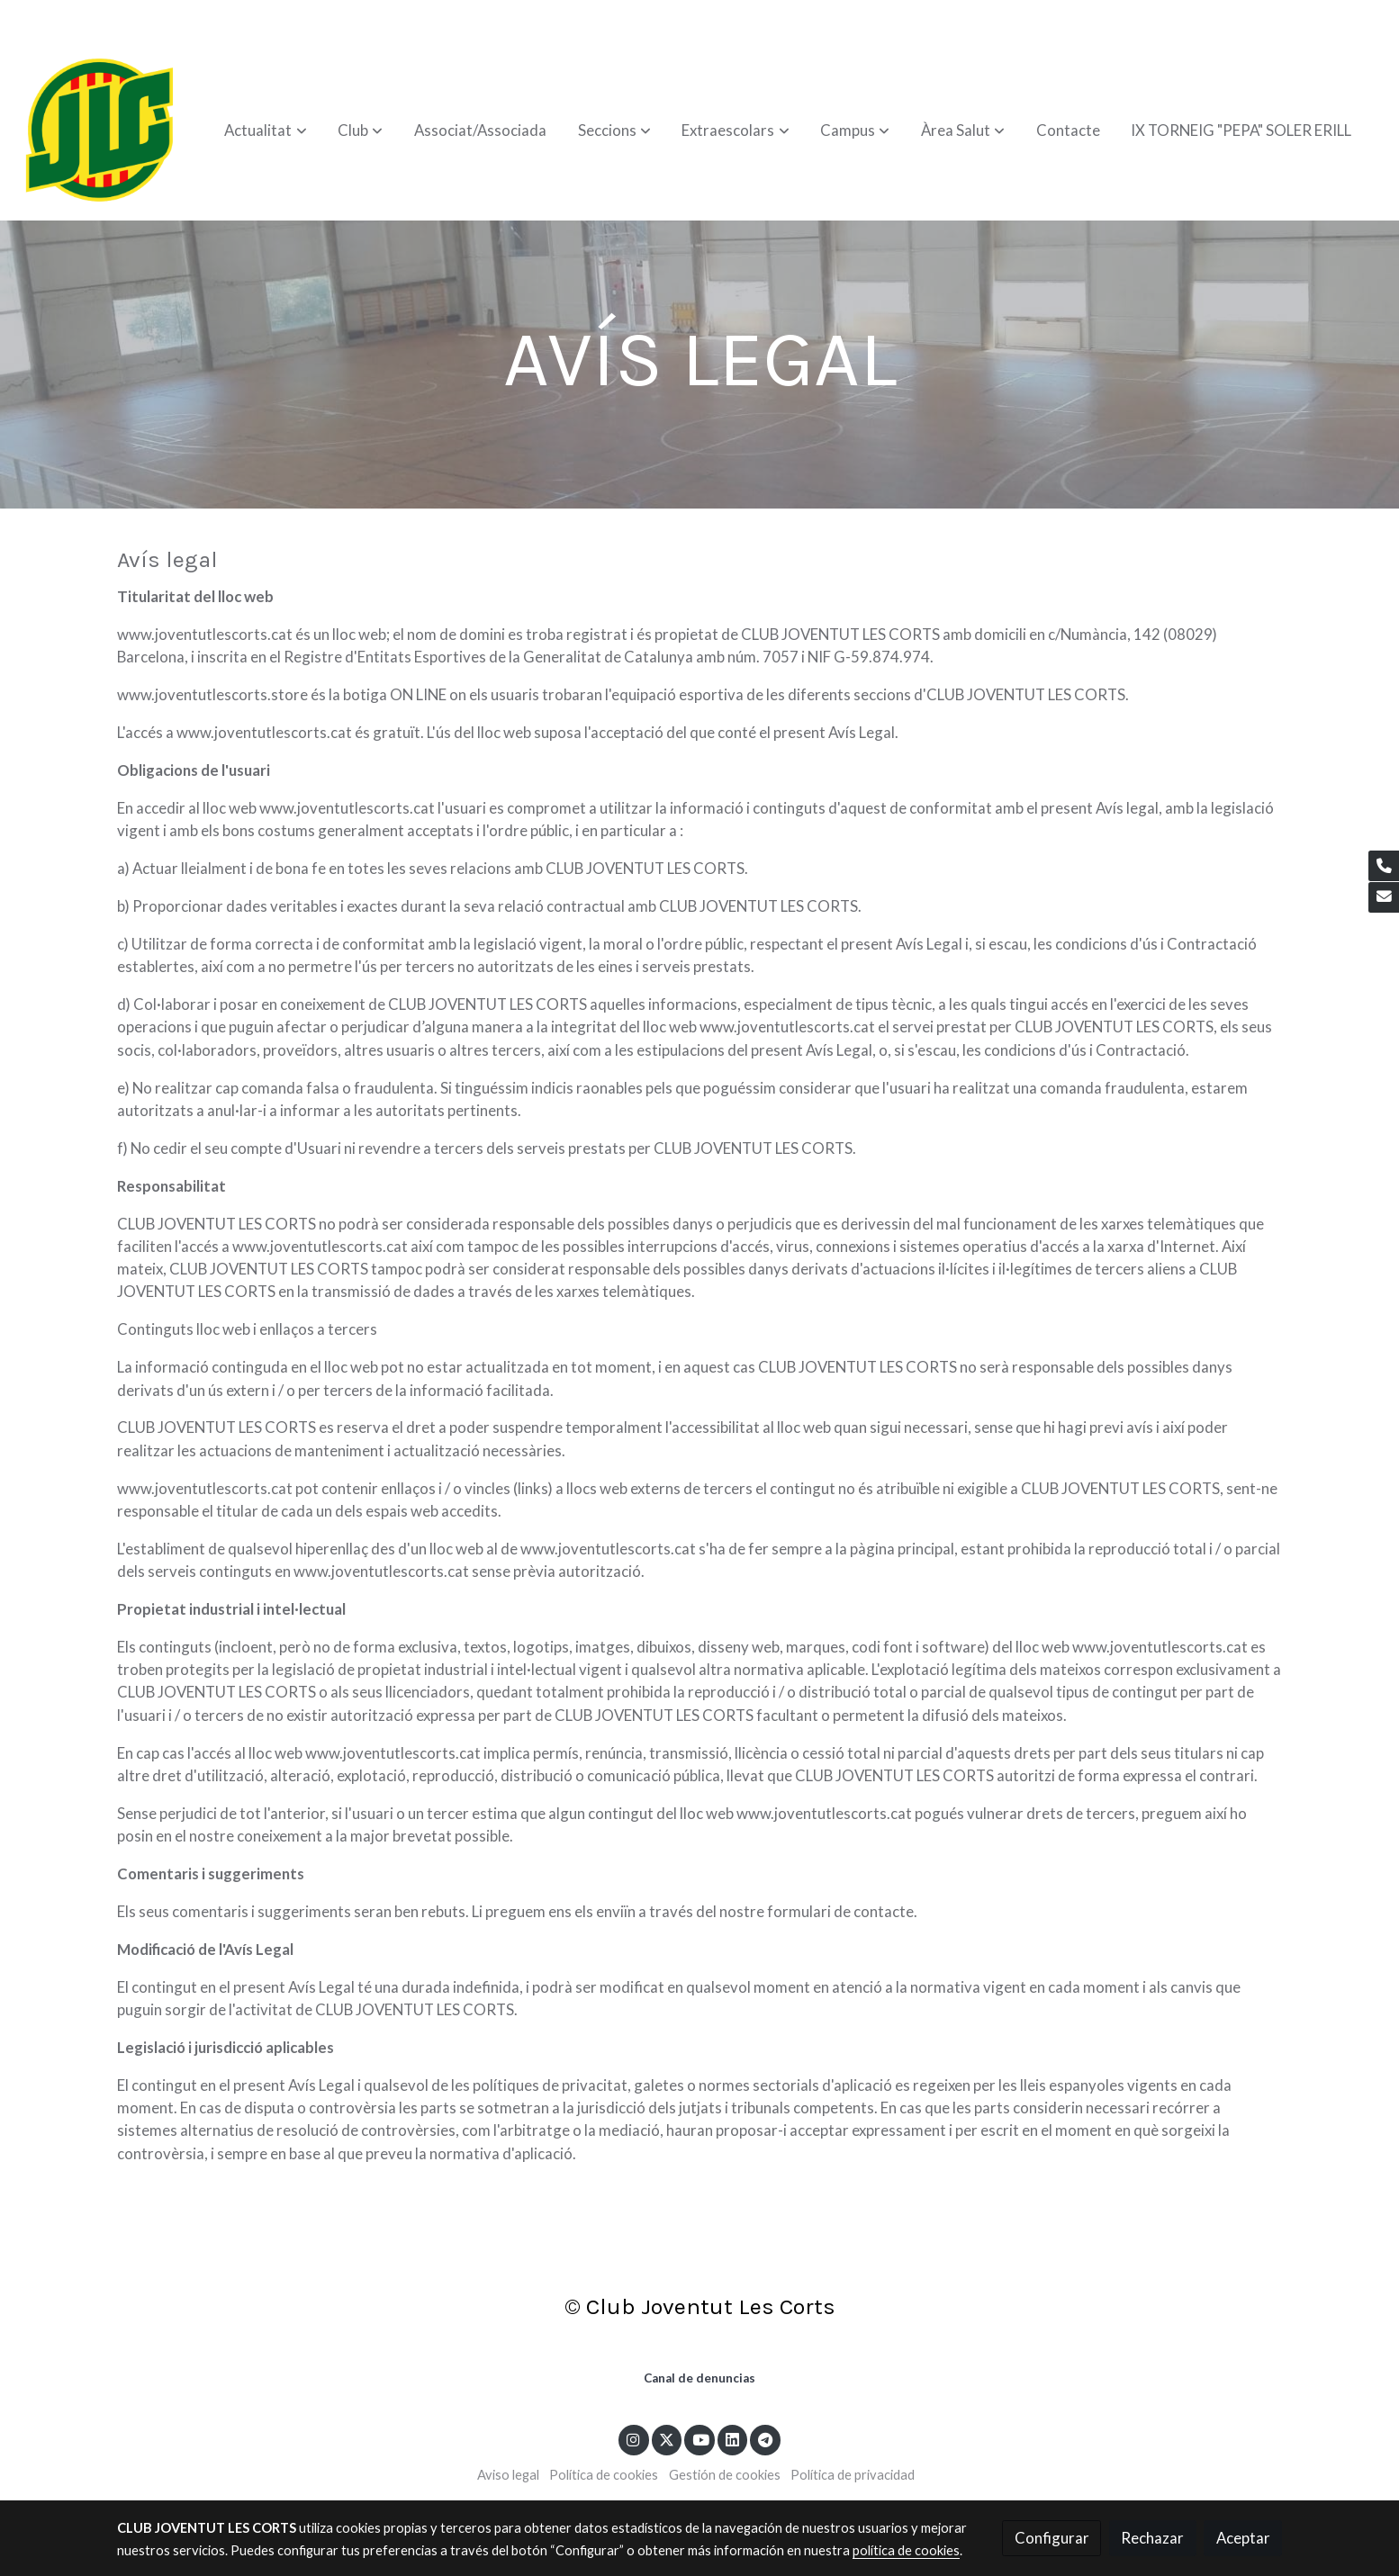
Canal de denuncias (699, 2378)
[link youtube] (700, 2438)
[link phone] (1383, 866)
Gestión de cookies (725, 2474)
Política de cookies (603, 2474)
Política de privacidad (852, 2474)
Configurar (1052, 2537)
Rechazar (1152, 2537)
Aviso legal (508, 2474)
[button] (266, 130)
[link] (100, 131)
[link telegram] (766, 2438)
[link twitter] (667, 2438)
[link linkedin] (732, 2438)
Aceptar (1243, 2537)
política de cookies (906, 2550)
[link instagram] (633, 2438)
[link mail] (1383, 897)
